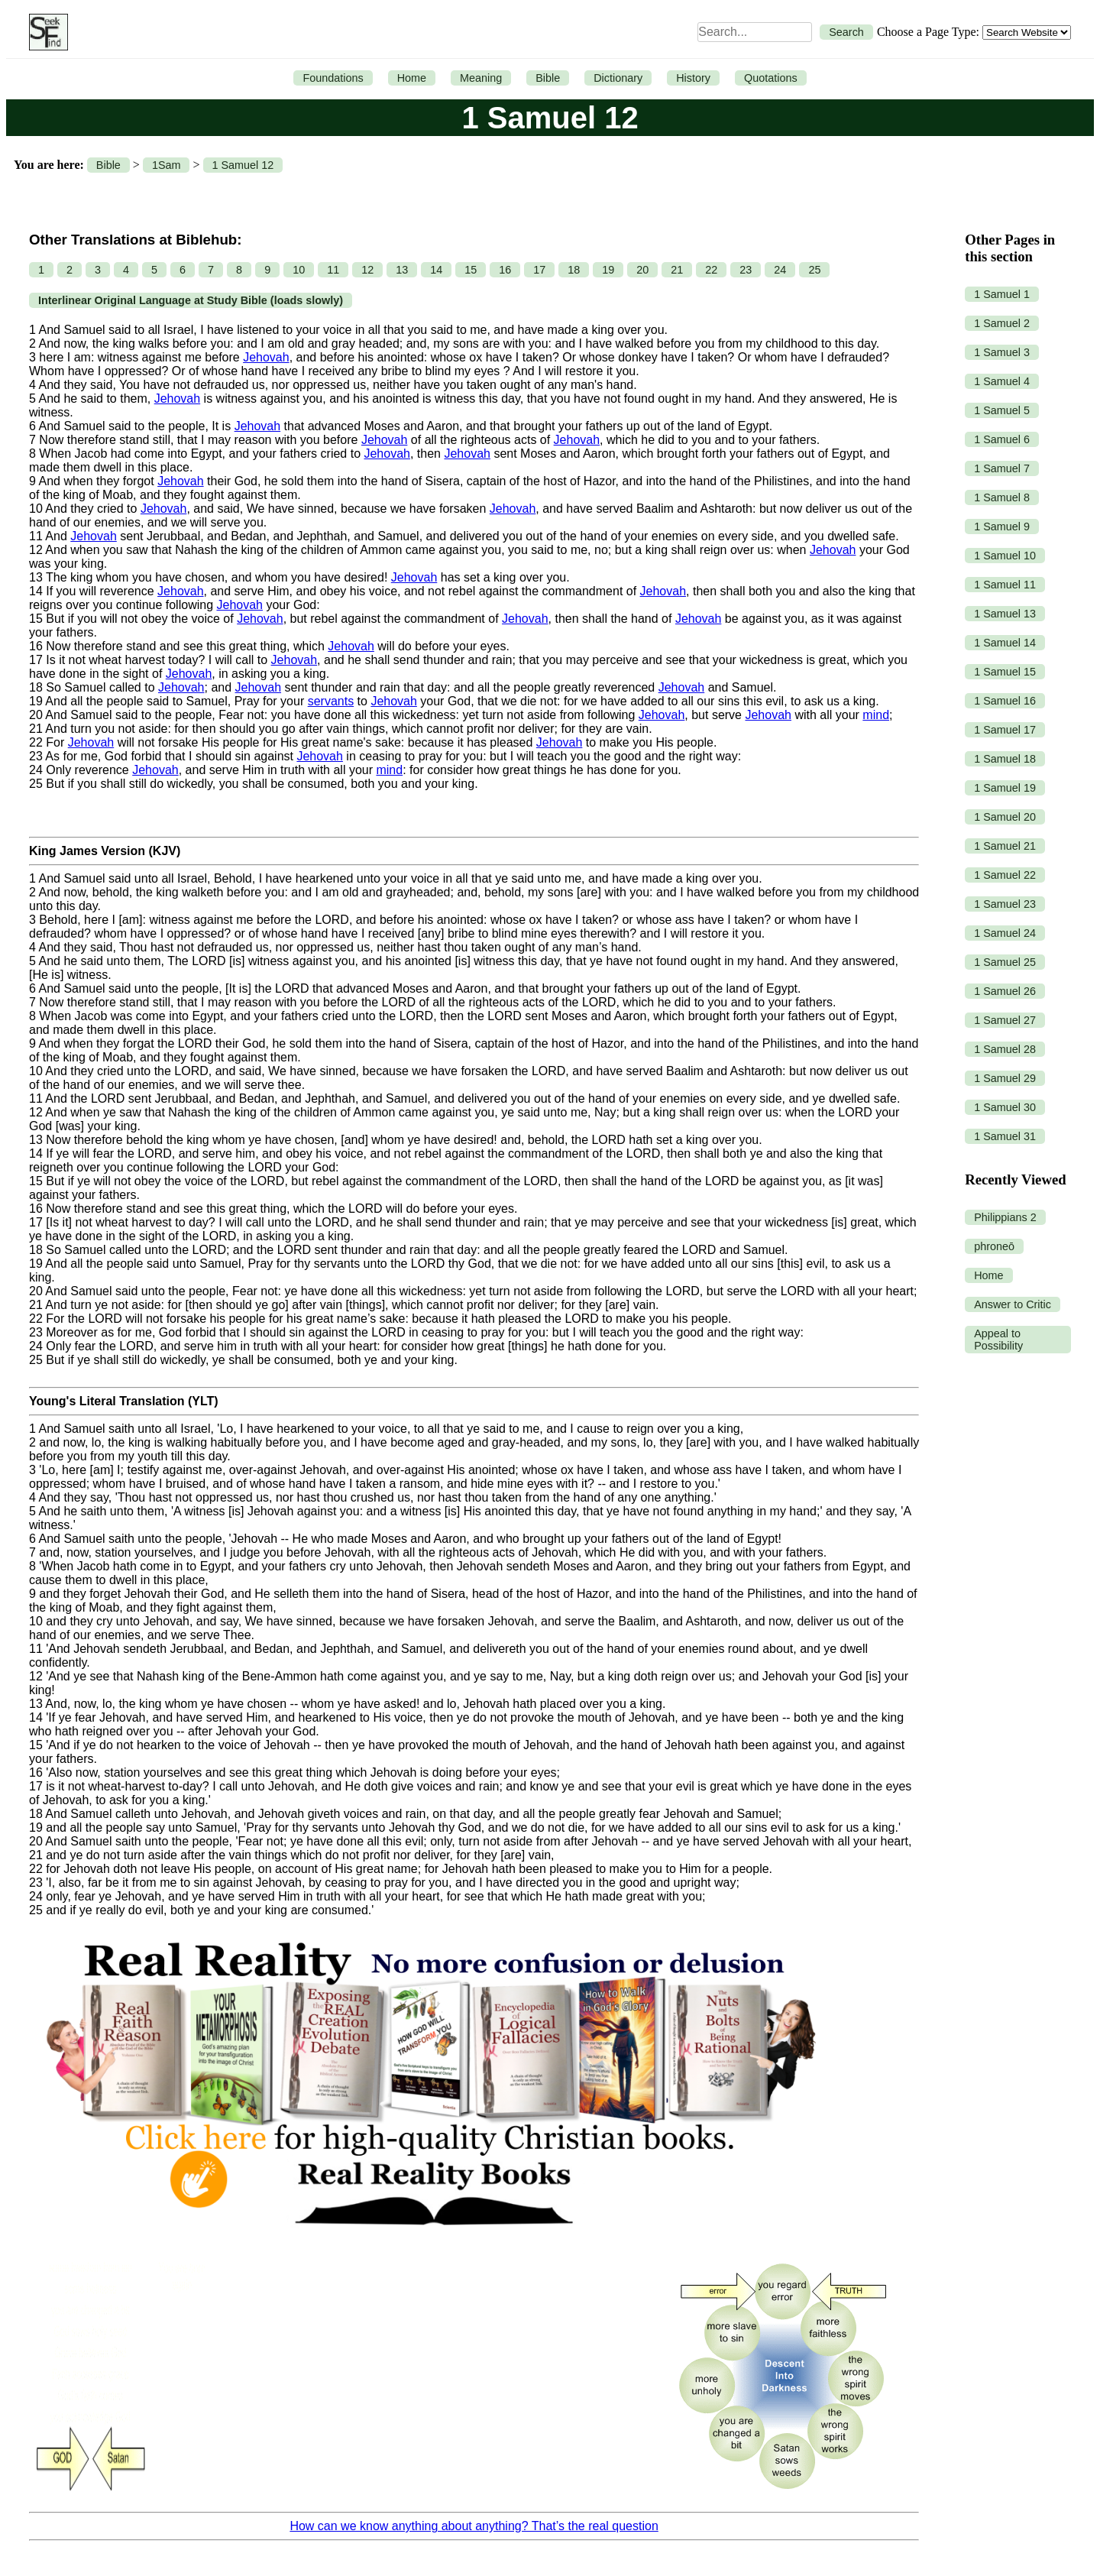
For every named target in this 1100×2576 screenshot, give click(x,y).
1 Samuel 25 (1005, 962)
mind (875, 714)
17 (539, 270)
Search (846, 32)
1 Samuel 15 (1005, 672)
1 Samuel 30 (1005, 1107)
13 (402, 270)
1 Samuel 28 (1005, 1049)
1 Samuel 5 (1002, 410)
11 (333, 270)
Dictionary (618, 78)
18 (574, 270)
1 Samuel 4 (1002, 381)
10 (299, 270)
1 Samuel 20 (1005, 817)
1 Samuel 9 (1002, 526)
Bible (547, 78)
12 (367, 270)
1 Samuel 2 (1002, 323)
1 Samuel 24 (1005, 933)
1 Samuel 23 (1005, 904)
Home (411, 78)
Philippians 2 (1005, 1217)
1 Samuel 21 (1005, 846)
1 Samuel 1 (1002, 294)
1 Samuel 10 (1005, 555)
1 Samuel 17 (1005, 730)
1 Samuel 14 (1005, 643)
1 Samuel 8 (1002, 497)
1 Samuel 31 (1005, 1136)
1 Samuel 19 (1005, 788)
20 (642, 270)
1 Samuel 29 (1005, 1078)
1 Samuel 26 (1005, 991)
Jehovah (266, 357)
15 (470, 270)
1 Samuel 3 (1002, 352)
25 (814, 270)
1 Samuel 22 (1005, 875)
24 (780, 270)
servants (331, 701)
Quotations (771, 78)
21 (677, 270)
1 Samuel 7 (1002, 468)
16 (505, 270)
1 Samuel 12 (243, 165)
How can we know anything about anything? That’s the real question (474, 2525)
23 (745, 270)
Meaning (481, 78)
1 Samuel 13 (1005, 614)
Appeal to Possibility (998, 1339)
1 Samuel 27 (1005, 1020)
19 (608, 270)
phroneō (994, 1246)
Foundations (332, 78)
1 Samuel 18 (1005, 759)
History (693, 78)
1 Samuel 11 (1005, 584)
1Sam (166, 165)
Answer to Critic (1012, 1304)
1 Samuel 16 (1005, 701)
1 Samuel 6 (1002, 439)
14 (436, 270)
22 (711, 270)
